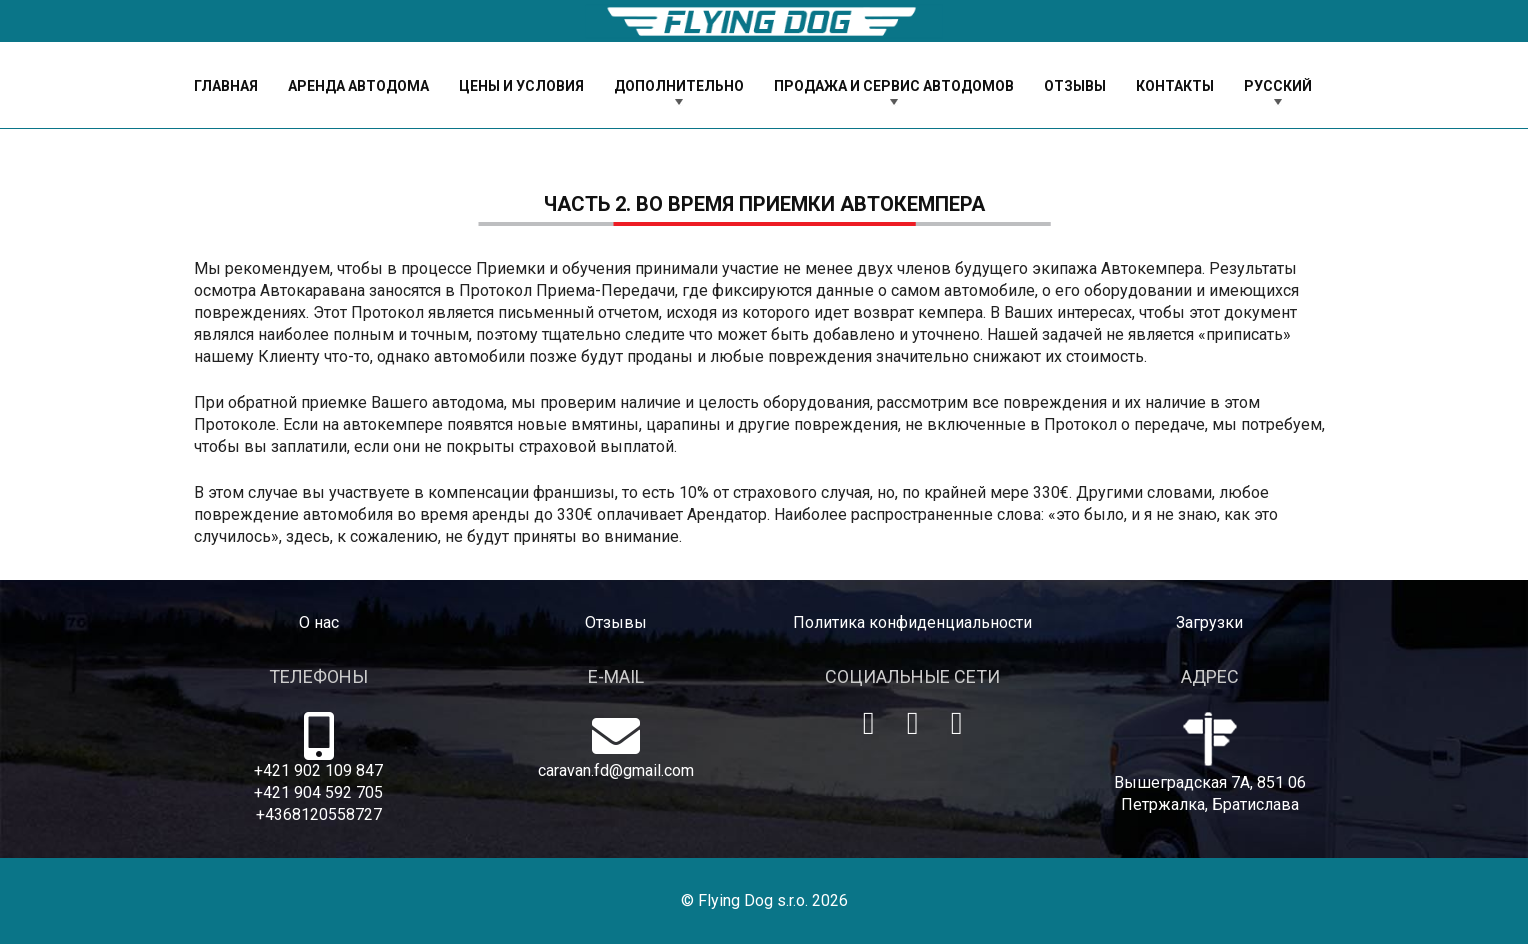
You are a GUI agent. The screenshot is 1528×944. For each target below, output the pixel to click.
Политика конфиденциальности (912, 622)
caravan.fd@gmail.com (616, 770)
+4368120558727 (319, 814)
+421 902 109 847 (318, 770)
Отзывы (616, 622)
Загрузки (1209, 622)
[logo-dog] (764, 21)
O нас (319, 622)
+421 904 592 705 (318, 792)
